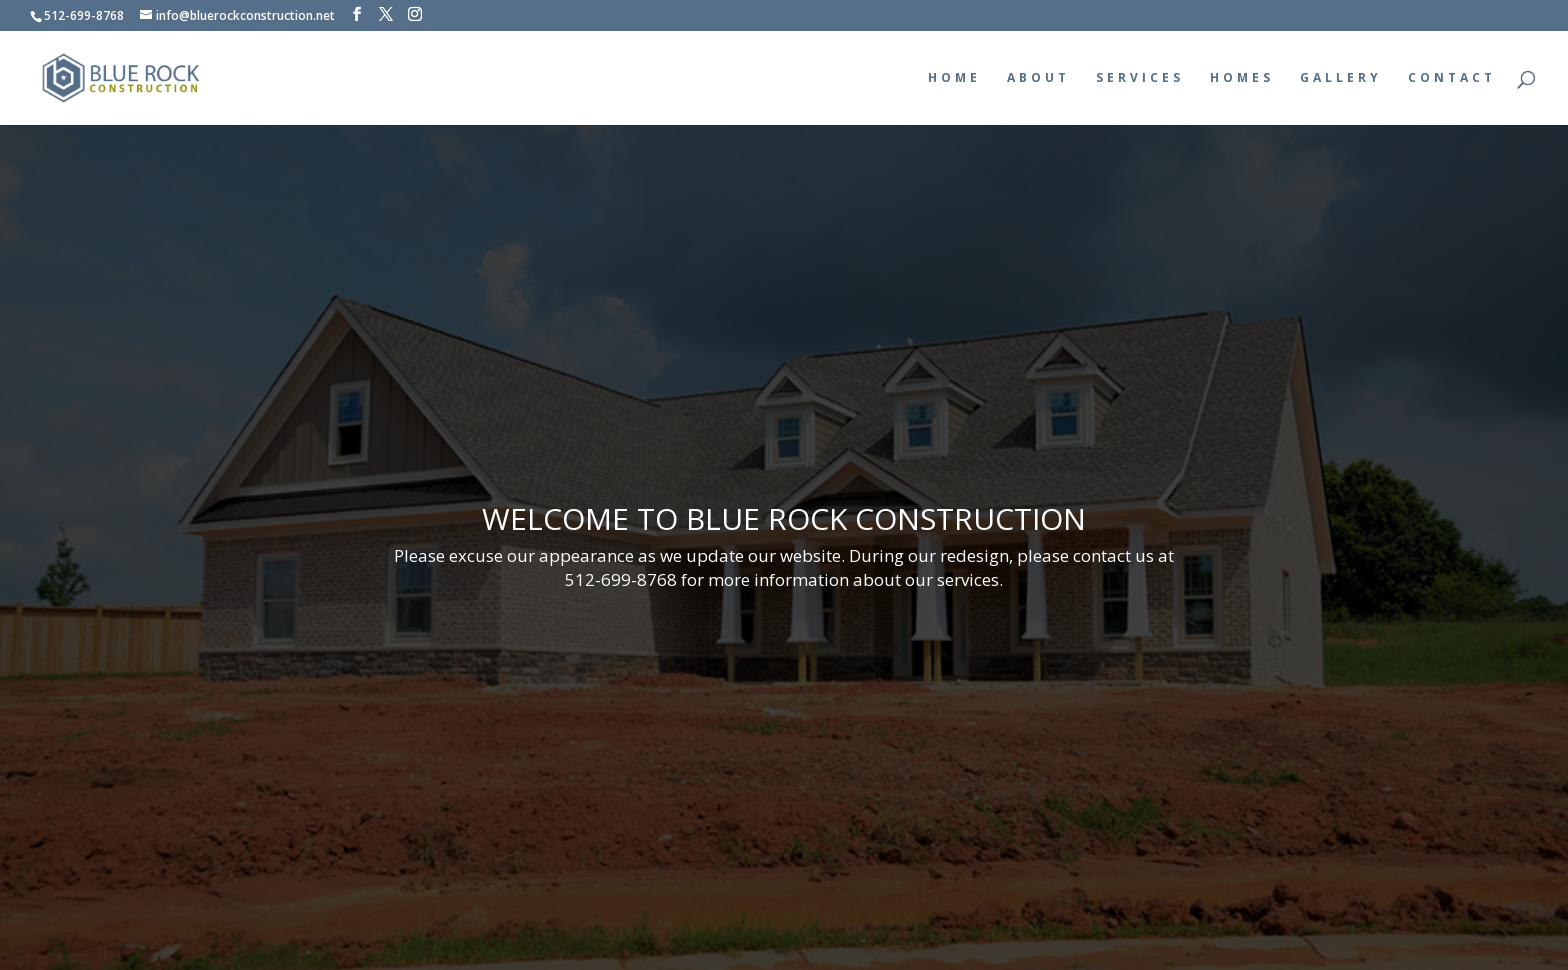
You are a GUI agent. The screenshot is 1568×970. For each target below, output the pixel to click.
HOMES (1242, 78)
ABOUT (1038, 78)
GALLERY (1341, 78)
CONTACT (1452, 78)
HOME (954, 78)
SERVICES (1140, 78)
